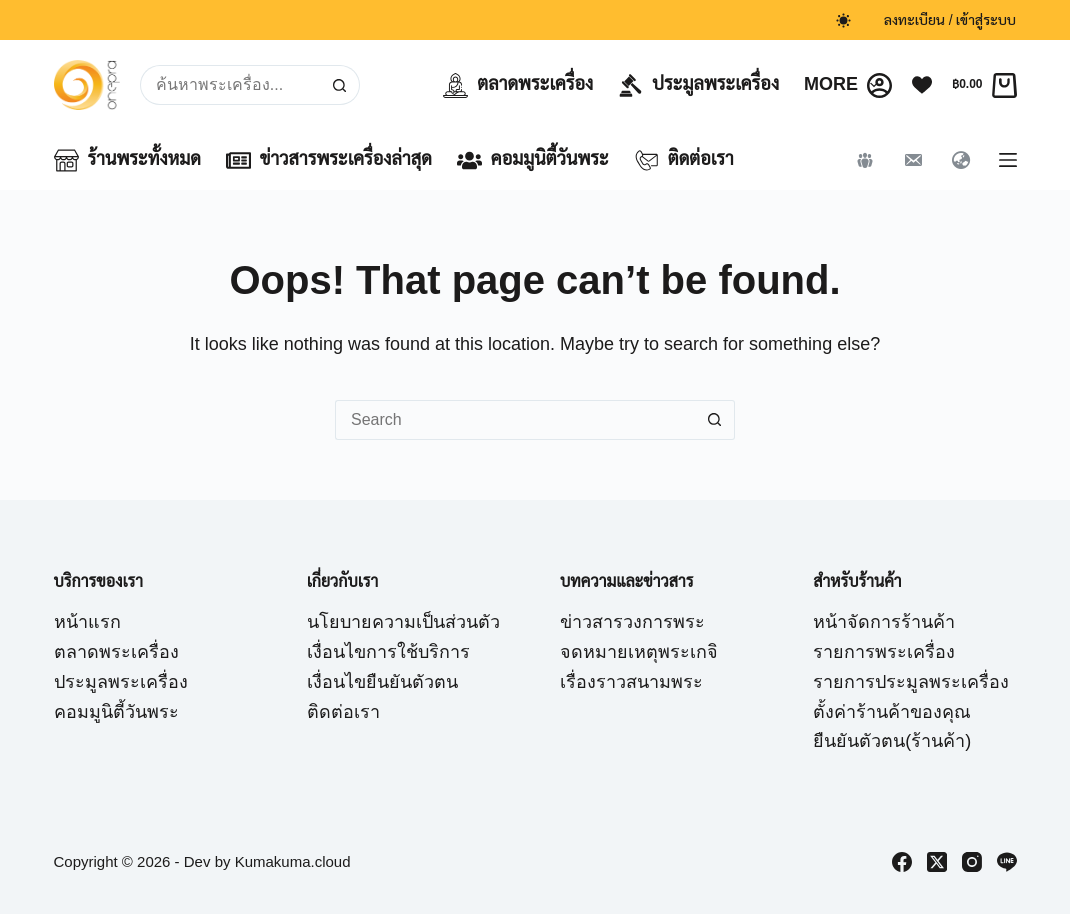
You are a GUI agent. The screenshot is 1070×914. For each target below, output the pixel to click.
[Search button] (340, 85)
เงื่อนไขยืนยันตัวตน (382, 682)
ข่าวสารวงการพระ (632, 622)
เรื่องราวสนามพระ (631, 682)
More (845, 85)
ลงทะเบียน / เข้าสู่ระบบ (950, 20)
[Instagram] (972, 862)
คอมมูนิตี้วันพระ (533, 160)
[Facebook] (902, 862)
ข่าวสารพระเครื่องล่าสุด (329, 160)
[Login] (879, 85)
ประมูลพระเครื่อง (698, 85)
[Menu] (1008, 160)
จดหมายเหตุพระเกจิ (639, 652)
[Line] (1007, 862)
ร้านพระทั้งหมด (127, 160)
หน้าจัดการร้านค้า (884, 622)
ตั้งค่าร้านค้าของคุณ (892, 712)
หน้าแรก (87, 622)
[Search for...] (230, 85)
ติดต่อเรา (684, 160)
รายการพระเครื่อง (884, 652)
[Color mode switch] (843, 20)
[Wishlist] (922, 85)
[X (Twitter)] (937, 862)
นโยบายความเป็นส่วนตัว (403, 622)
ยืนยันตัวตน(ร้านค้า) (892, 741)
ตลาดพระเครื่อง (518, 85)
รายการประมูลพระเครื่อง (911, 682)
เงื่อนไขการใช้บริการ (388, 652)
